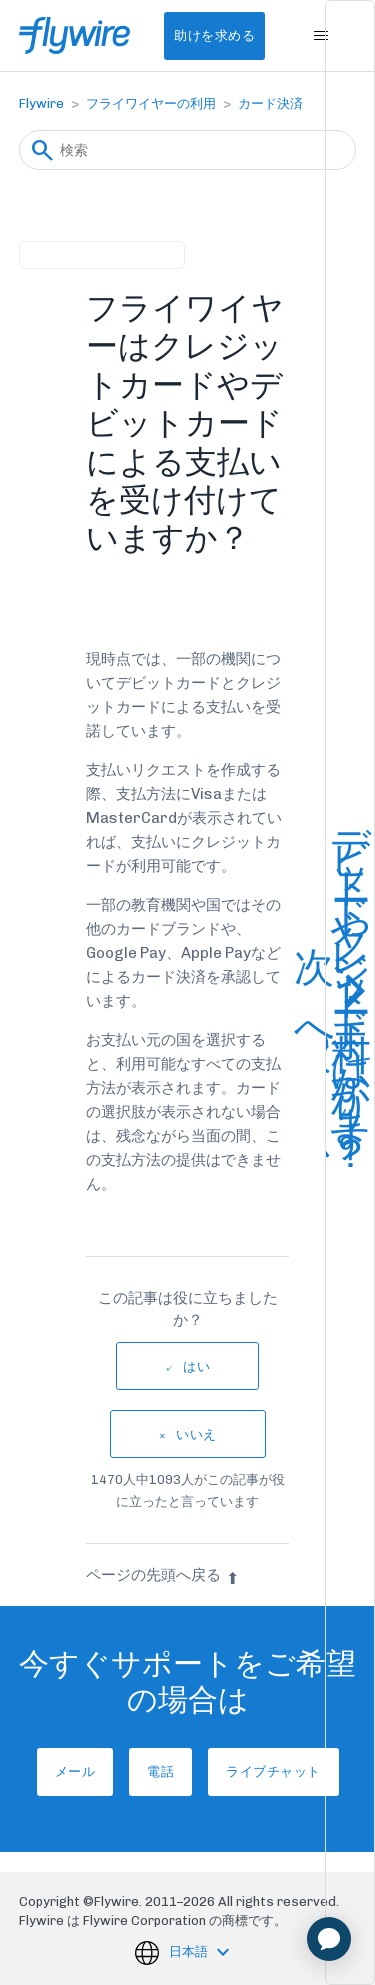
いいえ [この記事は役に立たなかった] (196, 1434)
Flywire (41, 103)
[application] (329, 1939)
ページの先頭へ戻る (162, 1575)
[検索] (188, 150)
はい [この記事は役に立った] (196, 1366)
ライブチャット (273, 1771)
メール (75, 1771)
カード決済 (270, 103)
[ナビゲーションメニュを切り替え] (320, 36)
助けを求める (214, 35)
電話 (160, 1771)
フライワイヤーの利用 (151, 103)
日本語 (190, 1951)
